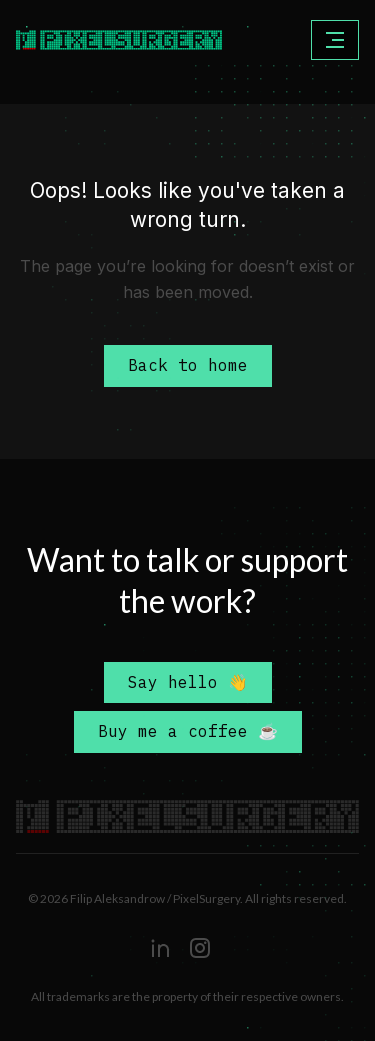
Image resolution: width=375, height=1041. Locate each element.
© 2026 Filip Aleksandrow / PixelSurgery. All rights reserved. (187, 898)
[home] (84, 40)
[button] (335, 40)
